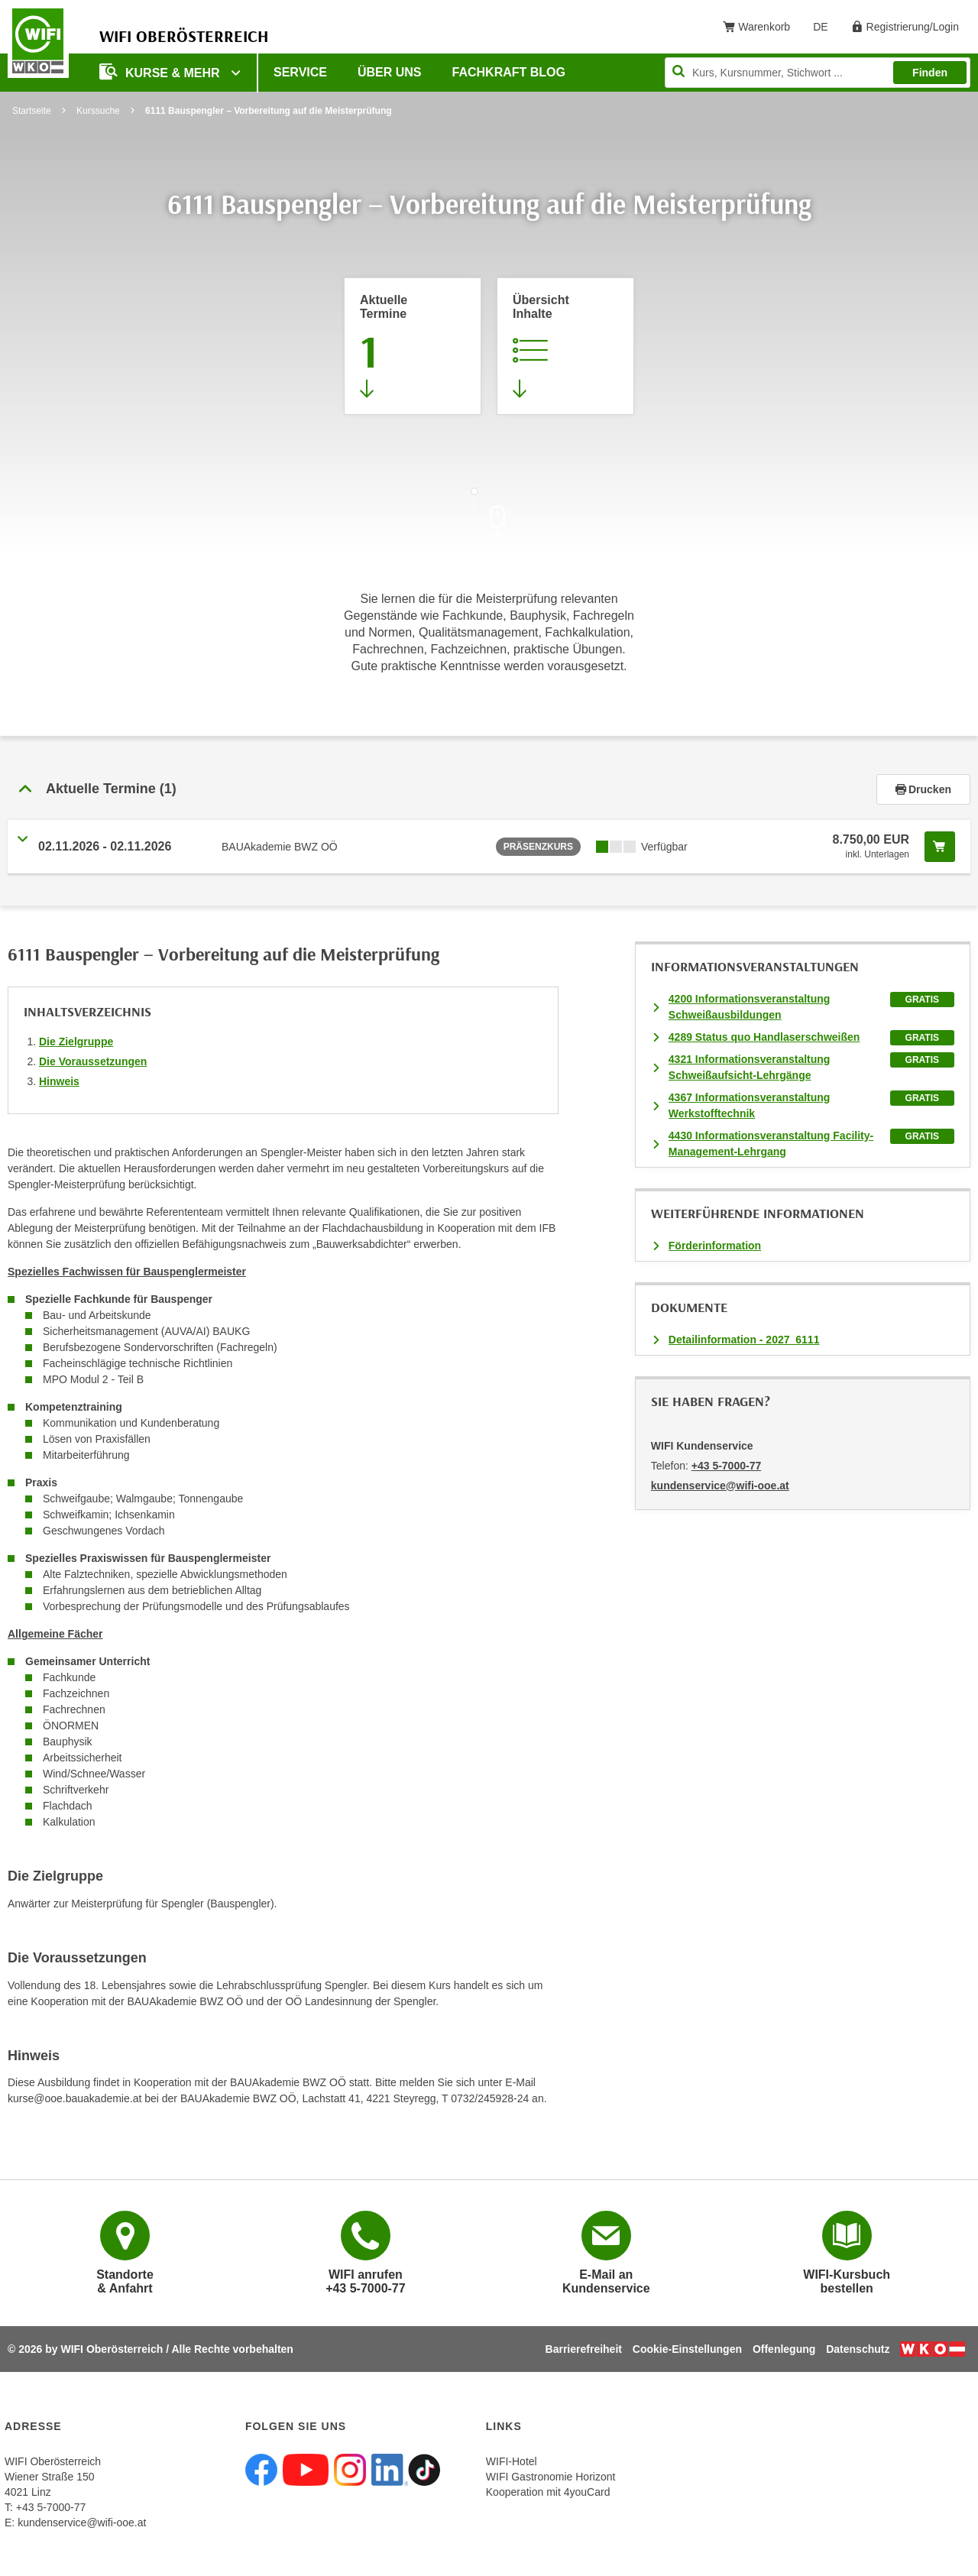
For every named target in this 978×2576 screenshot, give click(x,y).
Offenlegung (784, 2349)
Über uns (390, 72)
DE (825, 30)
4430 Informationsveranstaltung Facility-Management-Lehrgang (771, 1143)
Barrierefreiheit (584, 2349)
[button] (442, 789)
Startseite (31, 110)
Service (300, 72)
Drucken (923, 789)
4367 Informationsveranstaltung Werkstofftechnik (750, 1105)
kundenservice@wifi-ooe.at (82, 2522)
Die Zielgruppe (76, 1041)
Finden (929, 72)
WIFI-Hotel (511, 2461)
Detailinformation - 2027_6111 (744, 1339)
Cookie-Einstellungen (687, 2349)
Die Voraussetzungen (93, 1061)
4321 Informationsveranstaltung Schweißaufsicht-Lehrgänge (750, 1067)
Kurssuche (98, 110)
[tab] (489, 789)
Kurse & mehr (161, 71)
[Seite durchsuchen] (817, 72)
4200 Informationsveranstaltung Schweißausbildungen (750, 1007)
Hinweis (59, 1081)
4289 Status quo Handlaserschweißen (764, 1037)
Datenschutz (857, 2349)
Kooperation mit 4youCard (548, 2492)
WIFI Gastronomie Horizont (551, 2477)
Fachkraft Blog (508, 72)
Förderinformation (715, 1245)
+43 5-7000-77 (726, 1466)
